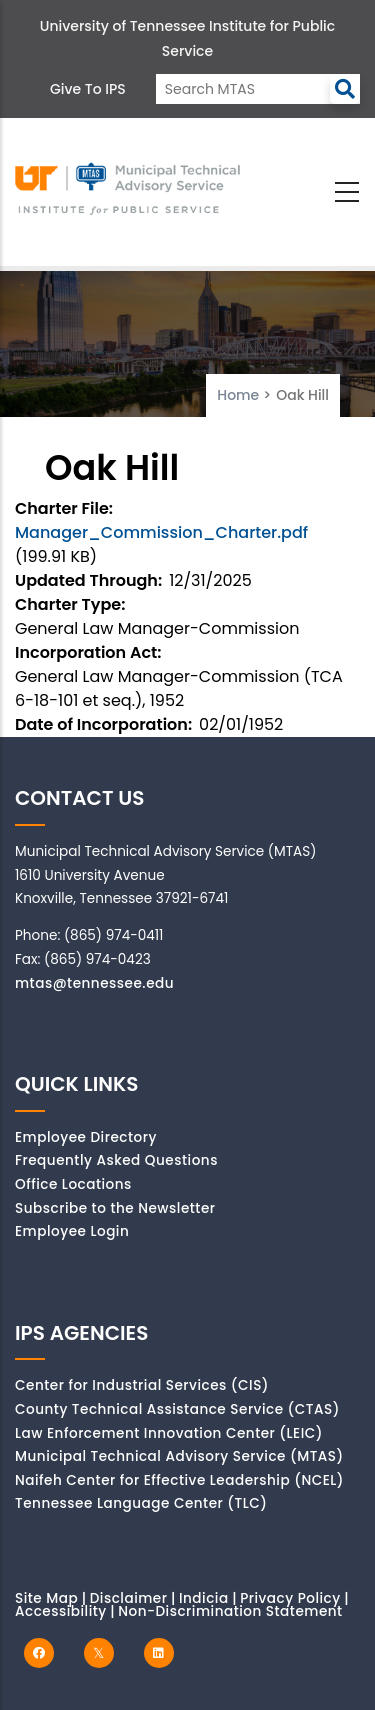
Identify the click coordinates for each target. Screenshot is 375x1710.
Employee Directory (86, 1137)
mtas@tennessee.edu (94, 983)
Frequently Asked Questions (116, 1160)
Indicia (204, 1598)
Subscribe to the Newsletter (115, 1208)
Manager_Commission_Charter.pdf (161, 532)
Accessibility (61, 1611)
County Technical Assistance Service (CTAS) (177, 1409)
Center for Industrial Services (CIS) (142, 1385)
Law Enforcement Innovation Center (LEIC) (169, 1433)
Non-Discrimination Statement (230, 1611)
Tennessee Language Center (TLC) (141, 1503)
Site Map (46, 1598)
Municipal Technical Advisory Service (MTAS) (179, 1456)
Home (238, 395)
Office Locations (73, 1184)
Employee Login (72, 1231)
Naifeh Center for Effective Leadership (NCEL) (179, 1480)
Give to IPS (88, 89)
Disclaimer (129, 1598)
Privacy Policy (290, 1598)
